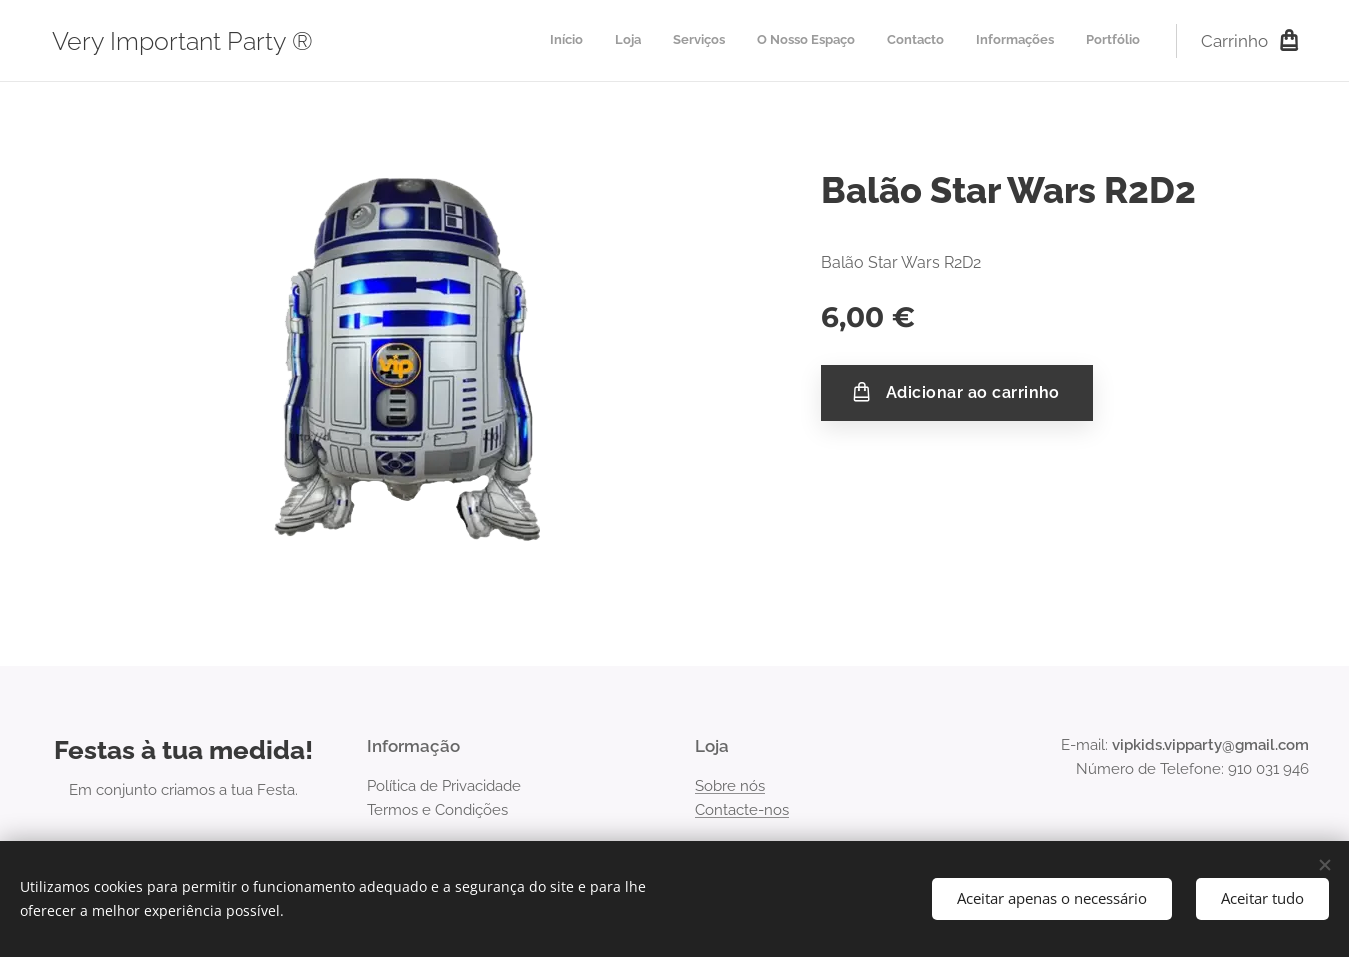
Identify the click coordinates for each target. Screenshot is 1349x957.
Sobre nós (730, 786)
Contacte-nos (742, 810)
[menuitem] (953, 41)
